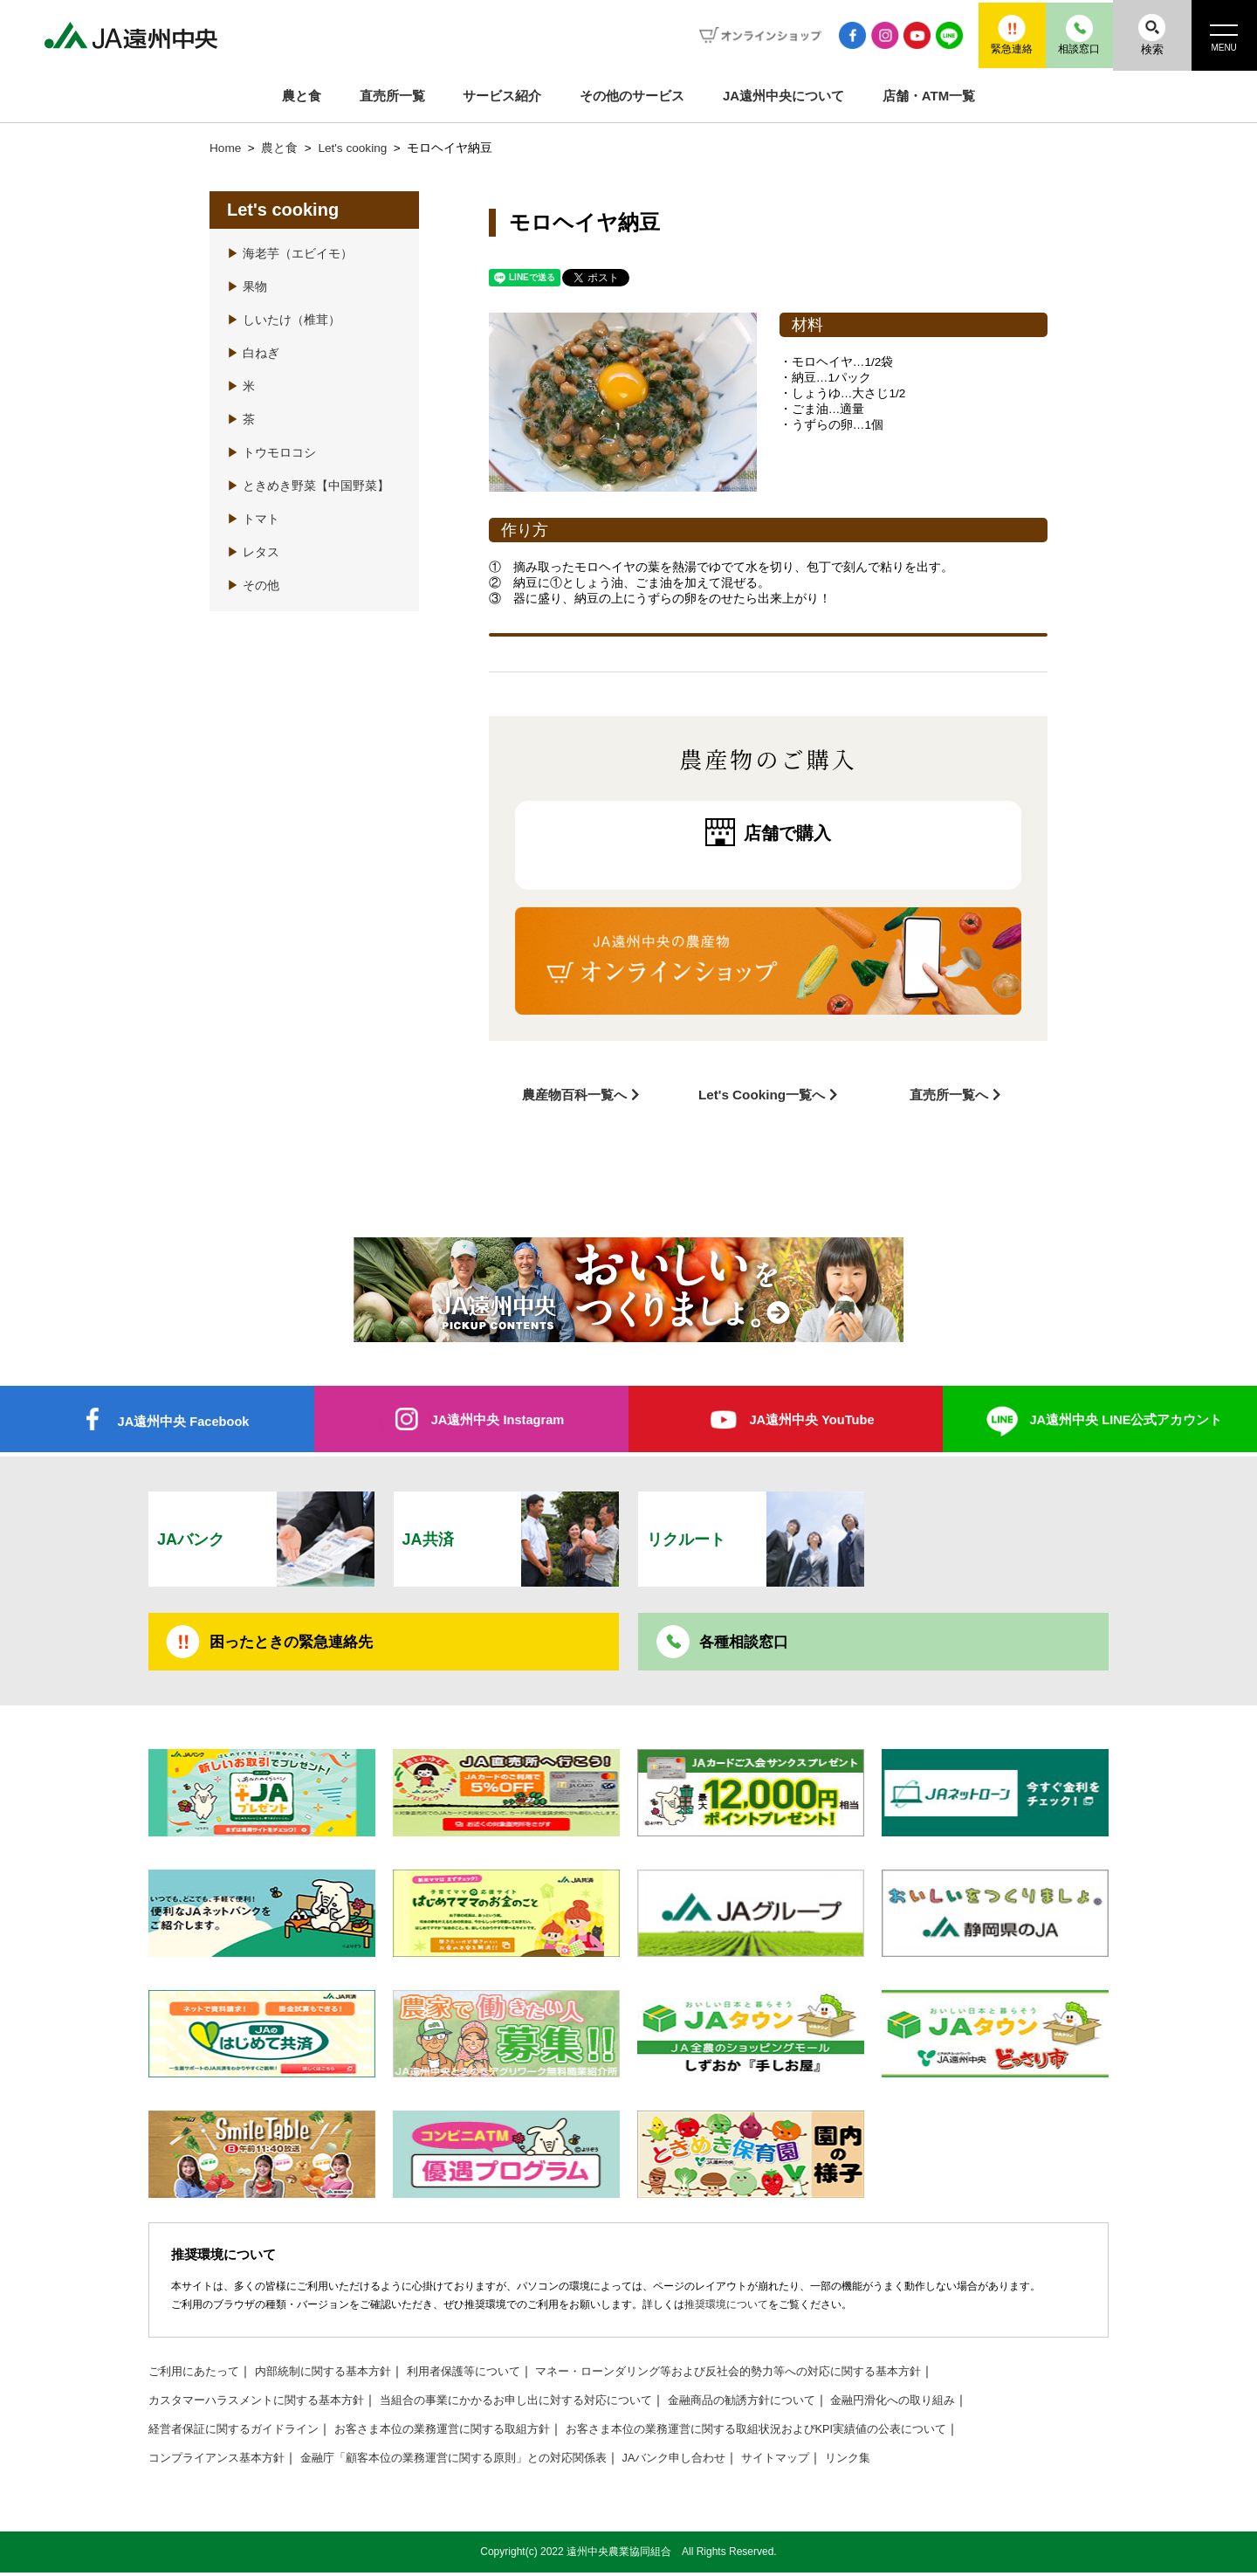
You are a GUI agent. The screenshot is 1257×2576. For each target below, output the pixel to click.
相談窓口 (1060, 34)
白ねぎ (253, 353)
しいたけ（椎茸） (283, 320)
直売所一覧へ (949, 1092)
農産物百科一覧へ (574, 1092)
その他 (253, 585)
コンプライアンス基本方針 (221, 2461)
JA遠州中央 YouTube (811, 1417)
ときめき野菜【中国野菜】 (308, 485)
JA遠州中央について (783, 95)
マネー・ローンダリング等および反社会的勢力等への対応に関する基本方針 (769, 2374)
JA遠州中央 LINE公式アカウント (1126, 1417)
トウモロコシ (271, 452)
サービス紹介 (502, 95)
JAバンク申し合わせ (712, 2461)
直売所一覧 (392, 95)
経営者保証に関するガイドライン (240, 2432)
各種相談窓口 (746, 1643)
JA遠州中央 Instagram (497, 1417)
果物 (247, 286)
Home (225, 148)
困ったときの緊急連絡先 (296, 1643)
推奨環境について (726, 2308)
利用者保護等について (485, 2374)
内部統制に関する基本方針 (335, 2374)
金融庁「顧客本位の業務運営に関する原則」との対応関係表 (476, 2461)
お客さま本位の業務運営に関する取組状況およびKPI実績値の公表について (800, 2432)
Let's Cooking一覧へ (761, 1092)
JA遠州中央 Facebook (183, 1419)
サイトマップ (819, 2461)
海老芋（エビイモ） (290, 253)
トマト (253, 519)
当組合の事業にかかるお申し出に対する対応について (543, 2403)
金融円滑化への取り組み (946, 2403)
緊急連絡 (982, 34)
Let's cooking (354, 148)
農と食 (301, 95)
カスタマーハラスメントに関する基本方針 (264, 2403)
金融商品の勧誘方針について (784, 2403)
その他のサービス (632, 95)
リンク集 (896, 2461)
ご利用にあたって (197, 2374)
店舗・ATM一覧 (929, 95)
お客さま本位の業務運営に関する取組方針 (463, 2432)
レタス (253, 552)
